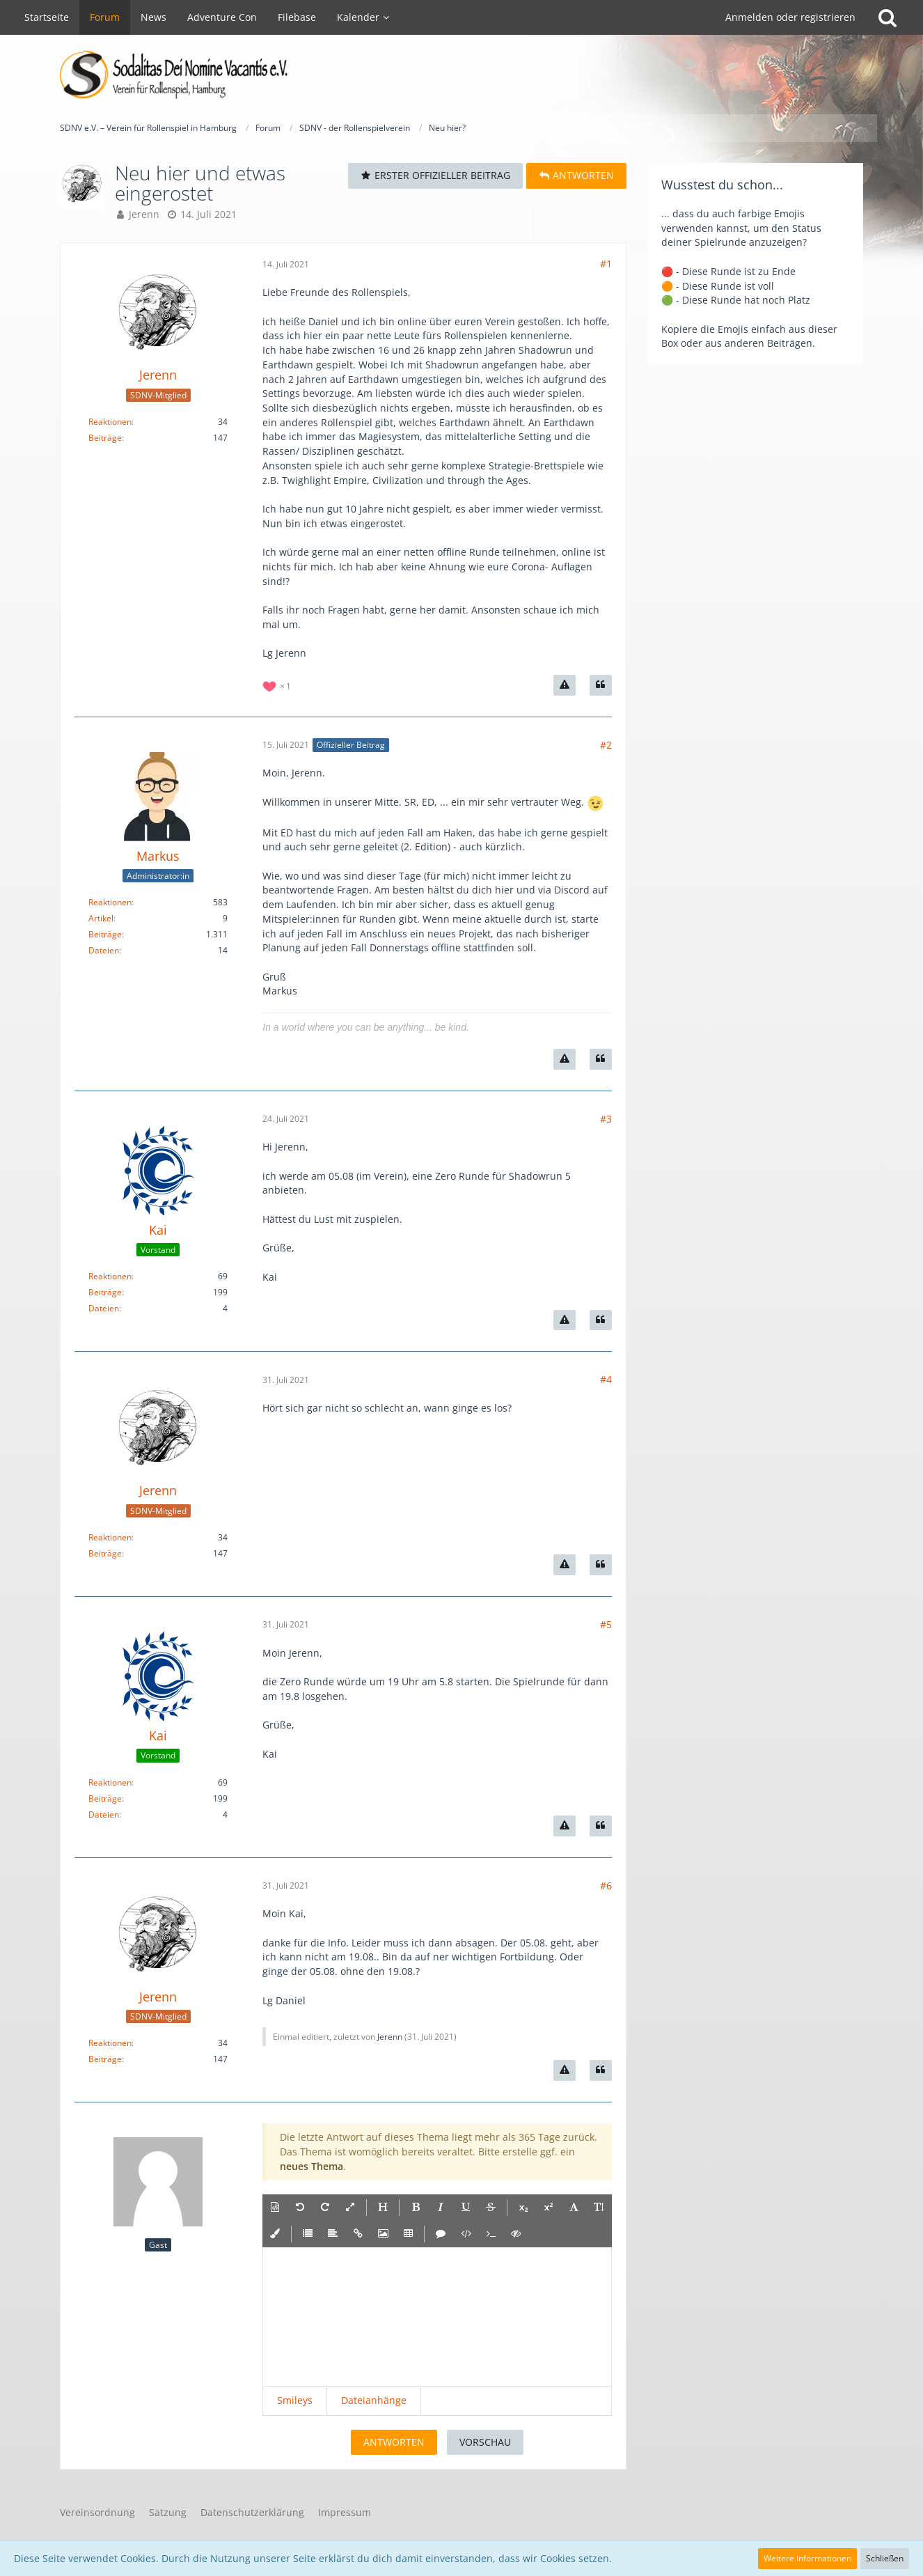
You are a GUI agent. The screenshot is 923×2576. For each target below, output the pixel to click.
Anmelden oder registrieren (790, 17)
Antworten (394, 2442)
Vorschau (485, 2442)
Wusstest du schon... (722, 184)
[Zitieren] (601, 685)
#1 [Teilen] (606, 263)
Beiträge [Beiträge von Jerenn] (105, 438)
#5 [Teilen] (606, 1624)
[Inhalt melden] (564, 685)
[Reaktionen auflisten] (278, 685)
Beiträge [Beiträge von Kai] (105, 1292)
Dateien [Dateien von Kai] (103, 1308)
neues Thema (311, 2166)
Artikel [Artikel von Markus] (100, 918)
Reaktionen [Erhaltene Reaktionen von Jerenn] (110, 422)
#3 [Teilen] (606, 1118)
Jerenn (144, 214)
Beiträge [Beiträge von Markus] (105, 934)
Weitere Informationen (807, 2558)
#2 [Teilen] (606, 744)
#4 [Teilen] (606, 1379)
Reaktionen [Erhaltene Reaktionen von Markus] (110, 902)
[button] (274, 2207)
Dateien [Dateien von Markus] (103, 950)
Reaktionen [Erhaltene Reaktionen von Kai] (110, 1276)
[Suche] (887, 17)
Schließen (885, 2558)
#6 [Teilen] (606, 1885)
